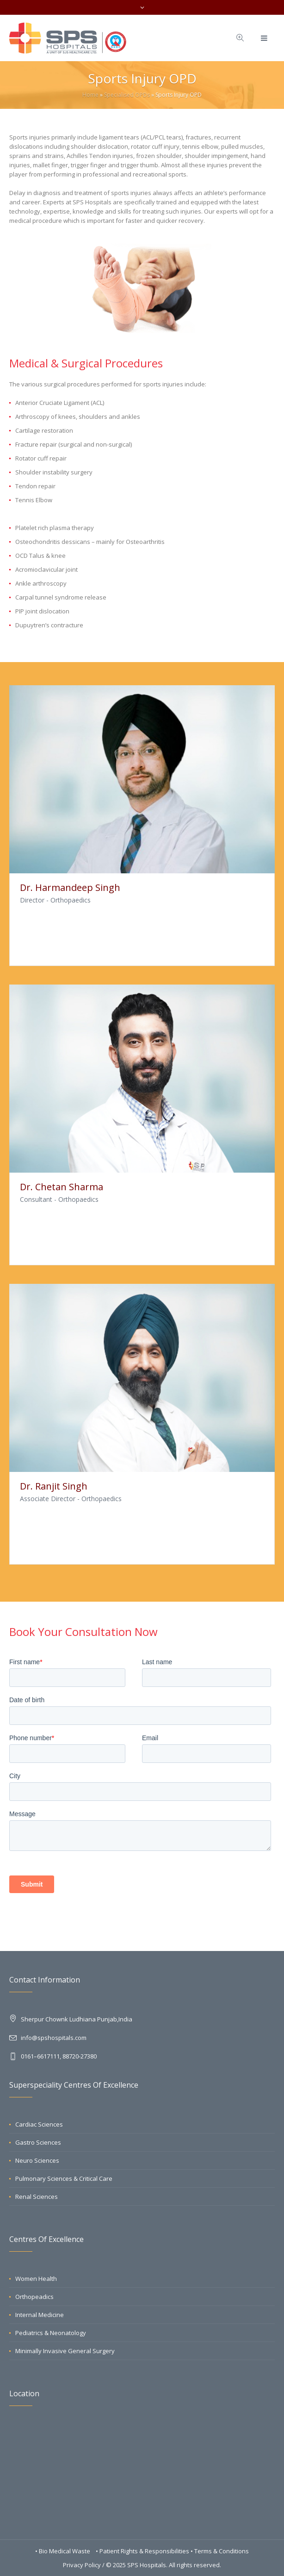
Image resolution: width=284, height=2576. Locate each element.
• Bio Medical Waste (63, 2551)
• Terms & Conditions (220, 2551)
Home (90, 95)
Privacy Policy (82, 2565)
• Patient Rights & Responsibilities (143, 2551)
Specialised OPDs (127, 95)
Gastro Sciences (38, 2142)
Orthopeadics (34, 2296)
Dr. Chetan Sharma (61, 1187)
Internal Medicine (39, 2315)
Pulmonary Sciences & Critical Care (63, 2178)
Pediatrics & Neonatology (50, 2333)
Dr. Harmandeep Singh (70, 887)
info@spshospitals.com (53, 2037)
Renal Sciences (36, 2196)
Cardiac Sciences (39, 2124)
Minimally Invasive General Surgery (65, 2351)
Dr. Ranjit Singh (53, 1486)
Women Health (36, 2278)
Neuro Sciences (37, 2160)
